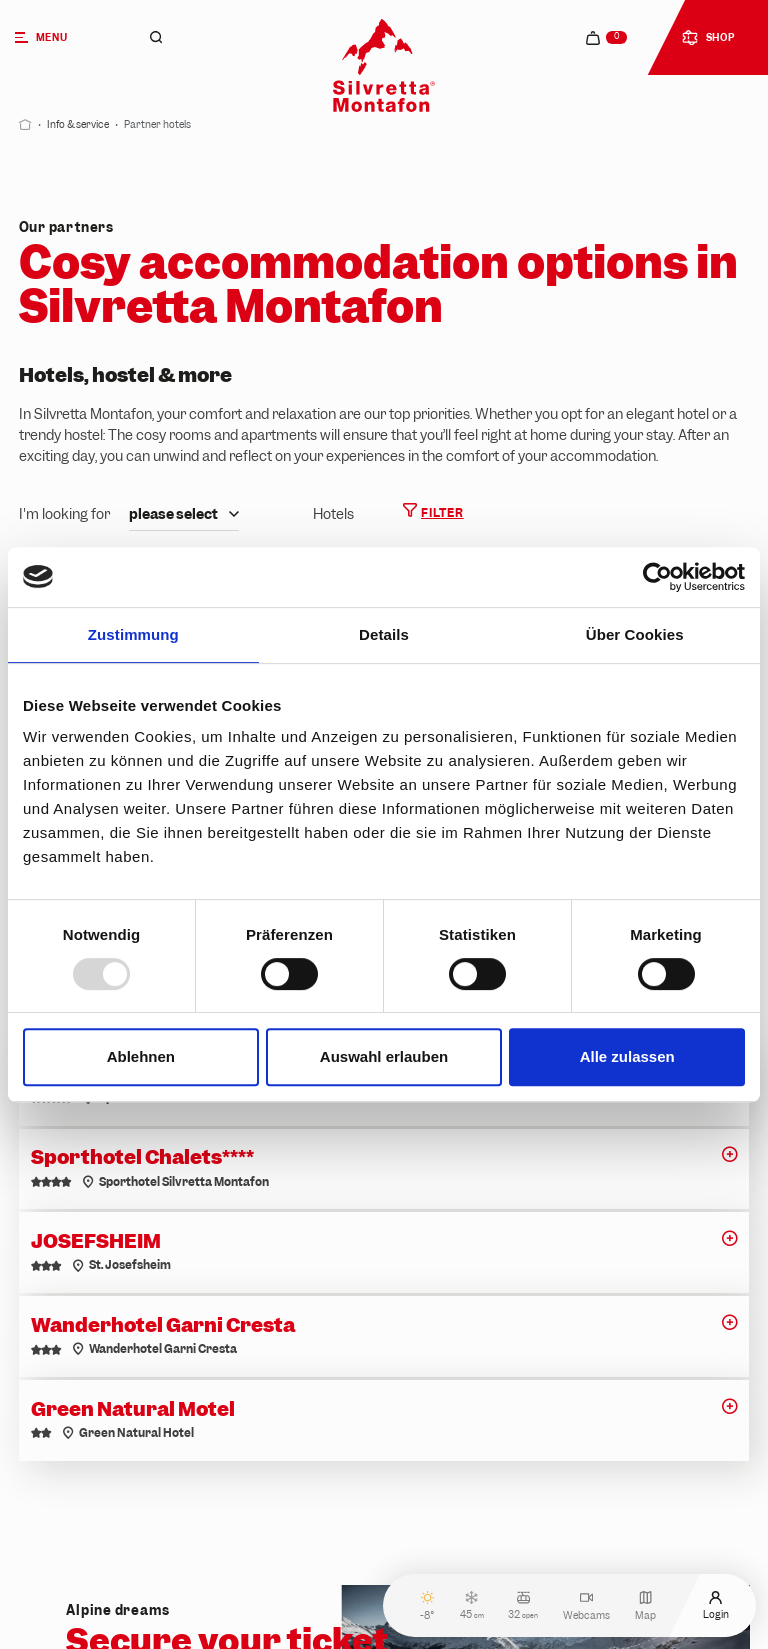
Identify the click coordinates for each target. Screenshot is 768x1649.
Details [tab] (384, 634)
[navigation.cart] (607, 38)
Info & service (78, 124)
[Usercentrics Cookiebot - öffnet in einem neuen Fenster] (657, 577)
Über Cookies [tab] (635, 634)
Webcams (586, 1605)
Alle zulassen (627, 1056)
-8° (427, 1605)
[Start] (25, 124)
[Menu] (60, 37)
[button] (729, 1160)
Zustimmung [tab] (133, 634)
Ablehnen (141, 1056)
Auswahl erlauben (384, 1056)
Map (645, 1605)
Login (716, 1605)
